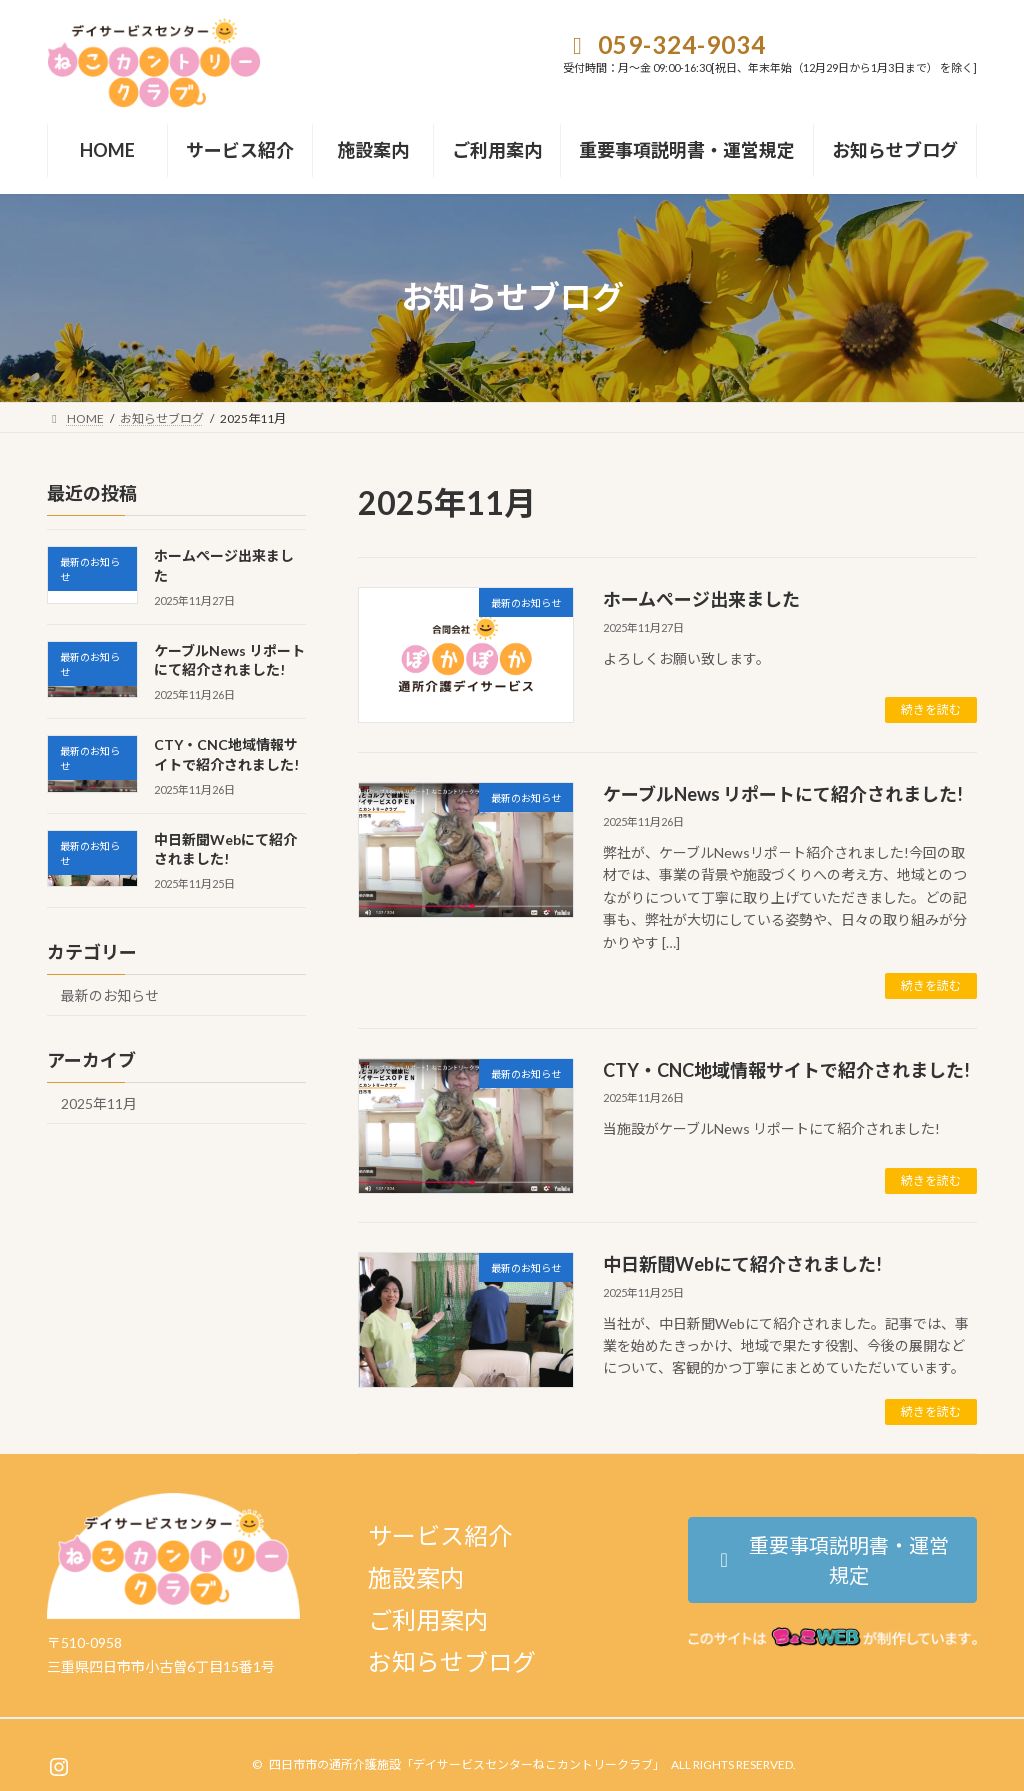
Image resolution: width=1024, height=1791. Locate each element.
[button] (832, 1560)
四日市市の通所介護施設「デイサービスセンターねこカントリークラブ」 (467, 1764)
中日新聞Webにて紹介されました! (742, 1264)
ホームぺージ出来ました (701, 599)
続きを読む (931, 709)
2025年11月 (99, 1103)
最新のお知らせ (110, 995)
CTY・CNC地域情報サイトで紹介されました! (786, 1070)
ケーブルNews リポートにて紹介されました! (783, 794)
